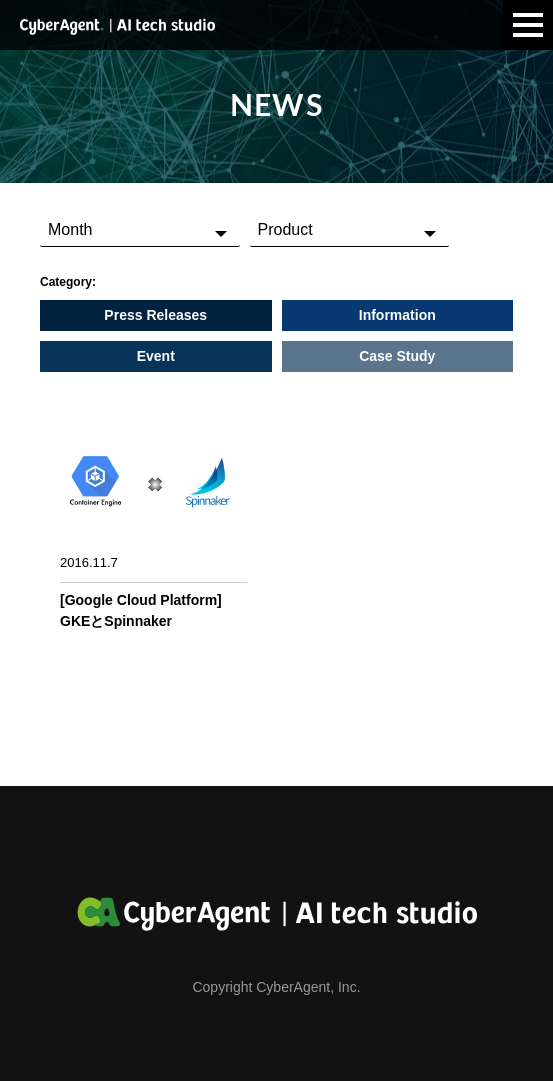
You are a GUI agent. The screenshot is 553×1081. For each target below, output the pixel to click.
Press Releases (155, 315)
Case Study (397, 356)
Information (397, 315)
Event (156, 356)
